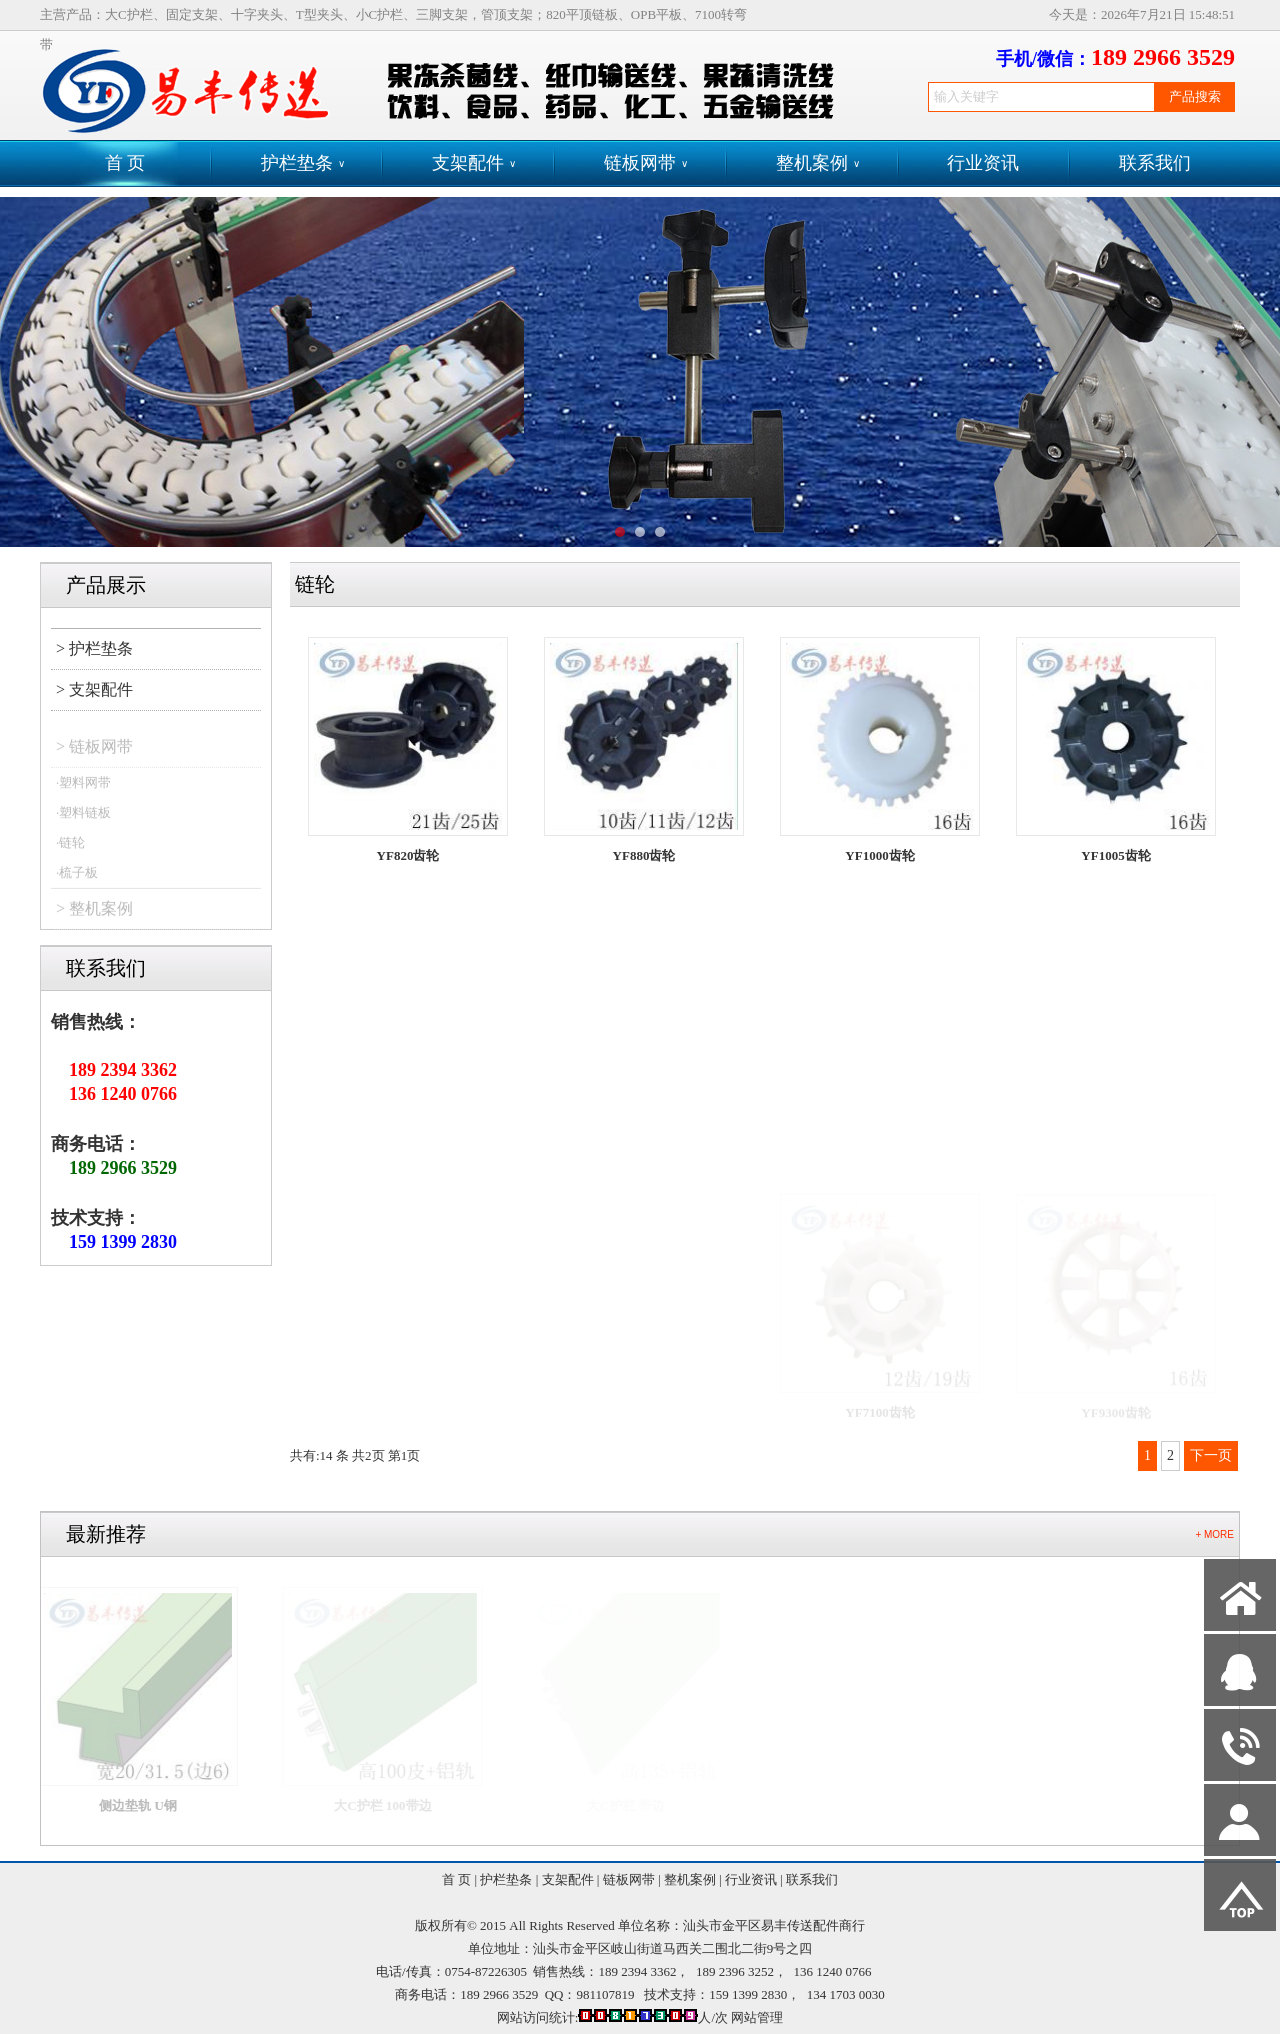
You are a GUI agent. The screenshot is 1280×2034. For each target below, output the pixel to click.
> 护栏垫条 (94, 648)
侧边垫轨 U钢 (149, 1805)
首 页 (125, 163)
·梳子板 (77, 879)
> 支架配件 (94, 689)
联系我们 (1155, 163)
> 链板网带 (94, 753)
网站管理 (757, 2017)
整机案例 (818, 163)
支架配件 (474, 163)
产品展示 (106, 585)
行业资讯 (983, 163)
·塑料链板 (83, 819)
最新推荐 (106, 1534)
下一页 (1211, 1455)
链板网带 (646, 163)
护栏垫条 (303, 163)
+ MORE (1214, 1534)
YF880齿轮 (644, 855)
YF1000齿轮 (879, 855)
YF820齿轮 (408, 855)
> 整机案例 (94, 915)
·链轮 (70, 849)
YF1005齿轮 (1115, 858)
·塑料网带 (83, 789)
